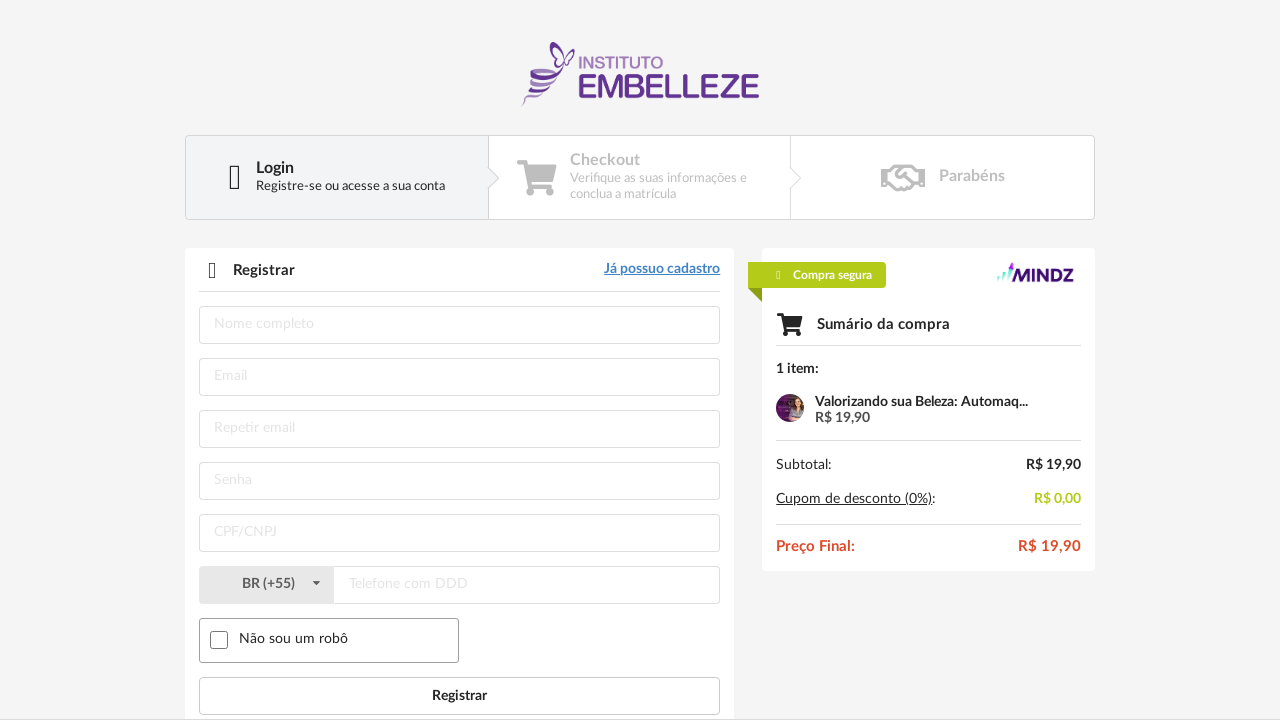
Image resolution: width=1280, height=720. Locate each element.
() (266, 584)
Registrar (459, 696)
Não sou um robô (293, 639)
